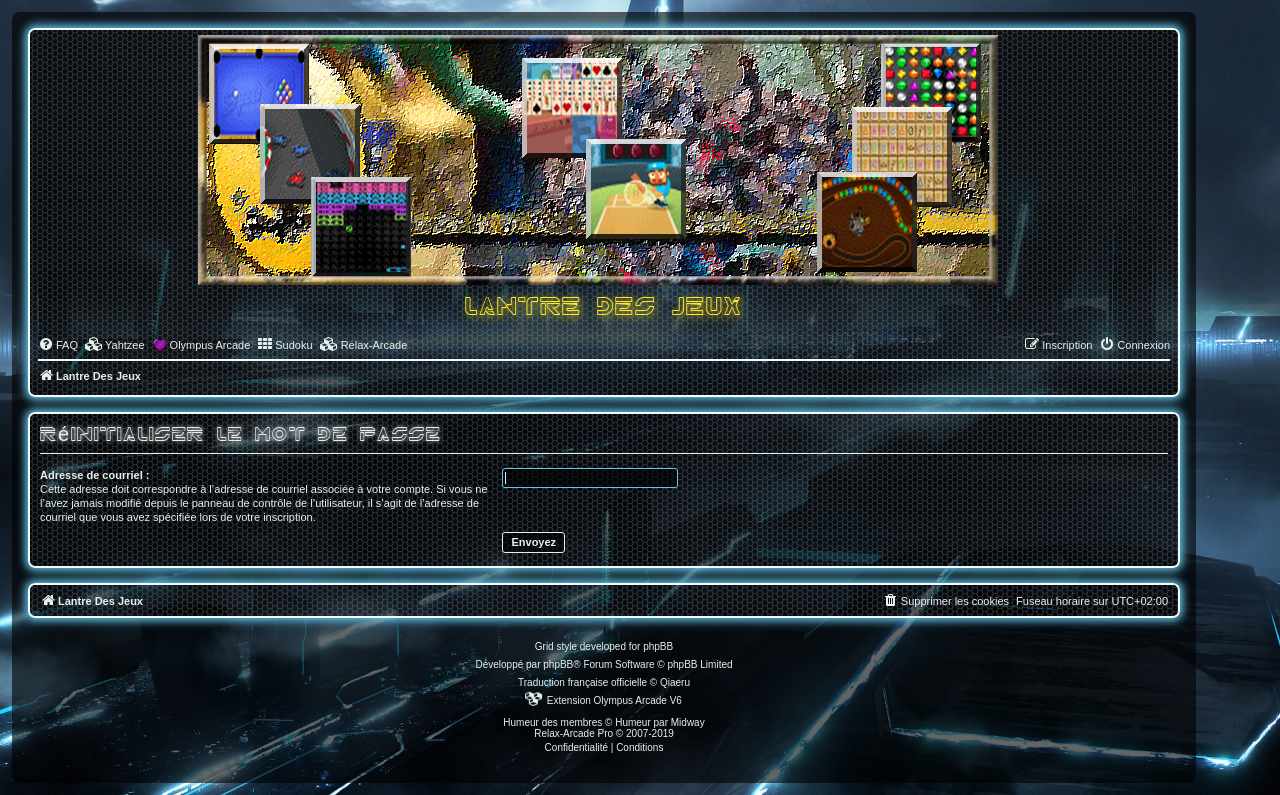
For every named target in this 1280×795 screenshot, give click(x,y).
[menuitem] (58, 345)
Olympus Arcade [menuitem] (210, 345)
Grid (544, 646)
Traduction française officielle (582, 682)
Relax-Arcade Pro (573, 733)
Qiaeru (675, 682)
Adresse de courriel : (94, 475)
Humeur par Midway (659, 722)
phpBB (558, 664)
